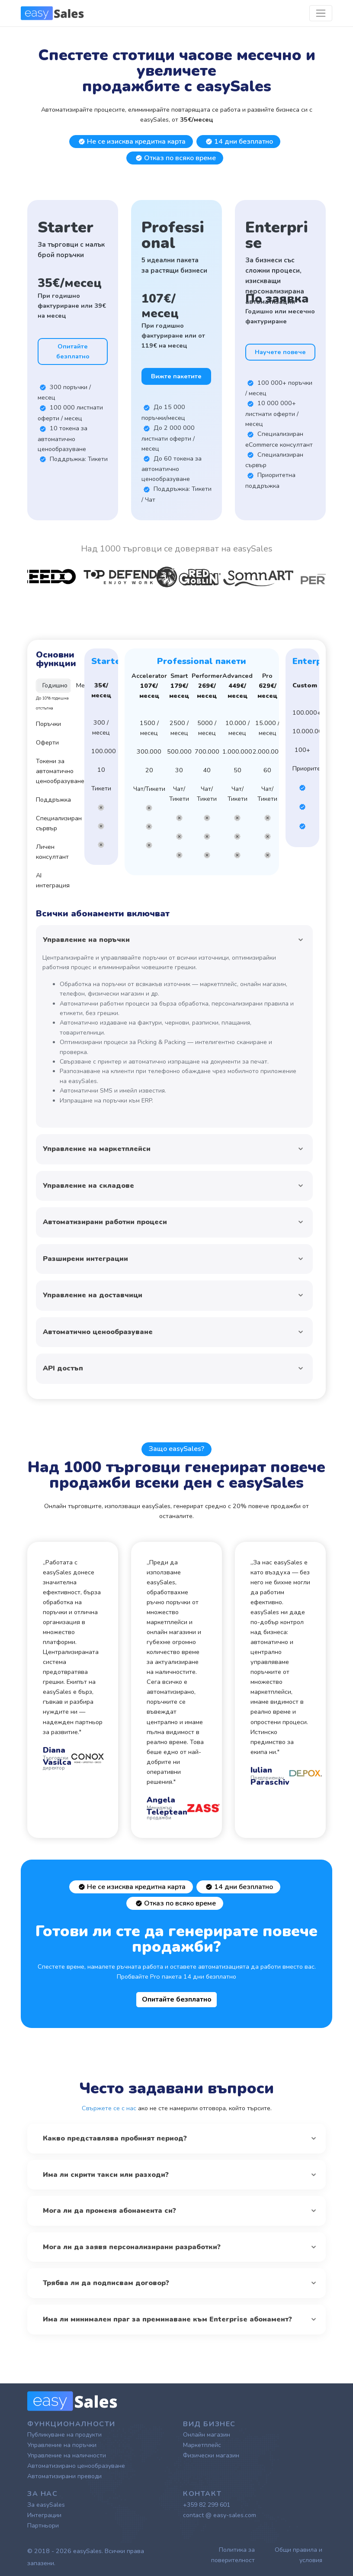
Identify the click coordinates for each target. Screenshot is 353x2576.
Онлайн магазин (206, 2435)
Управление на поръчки (61, 2445)
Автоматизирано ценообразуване (76, 2466)
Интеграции (44, 2515)
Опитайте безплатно (73, 351)
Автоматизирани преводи (64, 2476)
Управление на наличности (66, 2455)
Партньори (43, 2525)
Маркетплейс (202, 2445)
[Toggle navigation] (320, 13)
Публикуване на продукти (64, 2435)
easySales (87, 2551)
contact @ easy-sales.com (219, 2515)
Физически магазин (211, 2455)
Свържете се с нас (109, 2108)
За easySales (46, 2505)
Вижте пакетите (176, 376)
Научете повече (280, 352)
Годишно (54, 685)
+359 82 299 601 (206, 2505)
